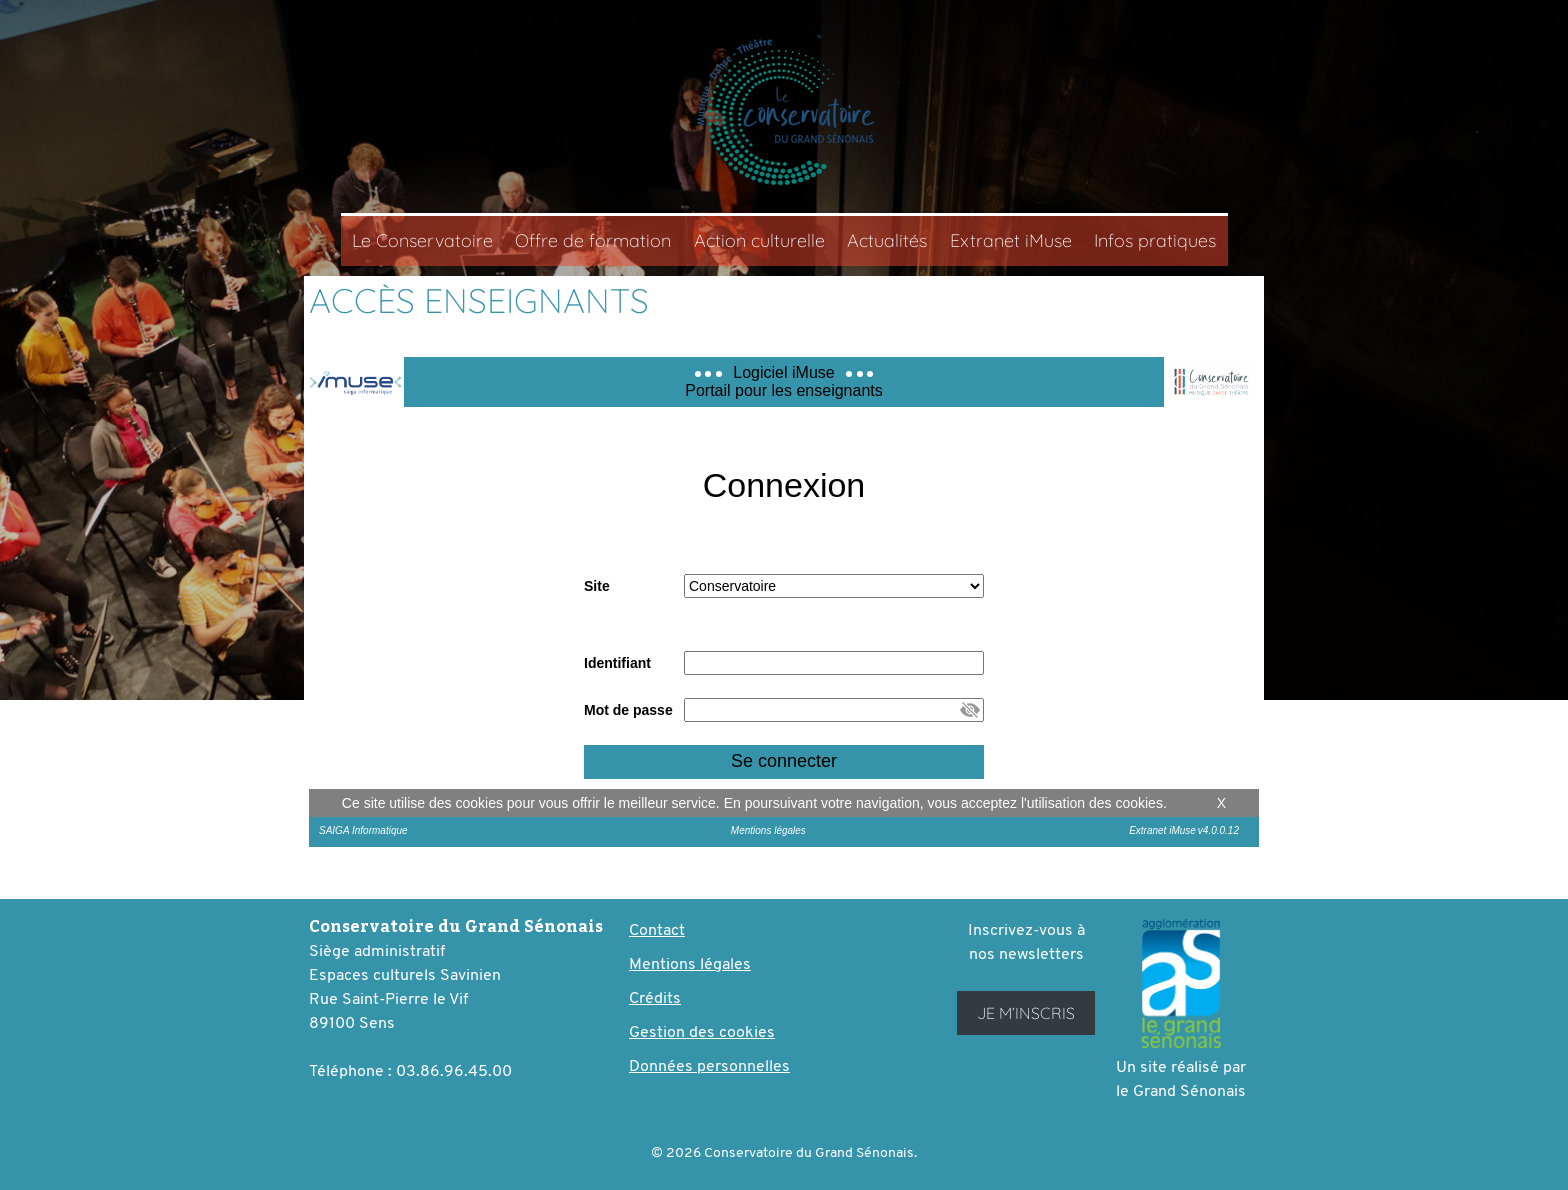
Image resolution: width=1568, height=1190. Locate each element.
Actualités (887, 240)
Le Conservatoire (422, 240)
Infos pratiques (1155, 240)
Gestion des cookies (702, 1033)
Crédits (655, 999)
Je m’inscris (1026, 1013)
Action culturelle (759, 240)
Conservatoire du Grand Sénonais (784, 111)
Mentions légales (690, 965)
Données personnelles (709, 1067)
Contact (657, 931)
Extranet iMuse (1011, 240)
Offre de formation (593, 240)
